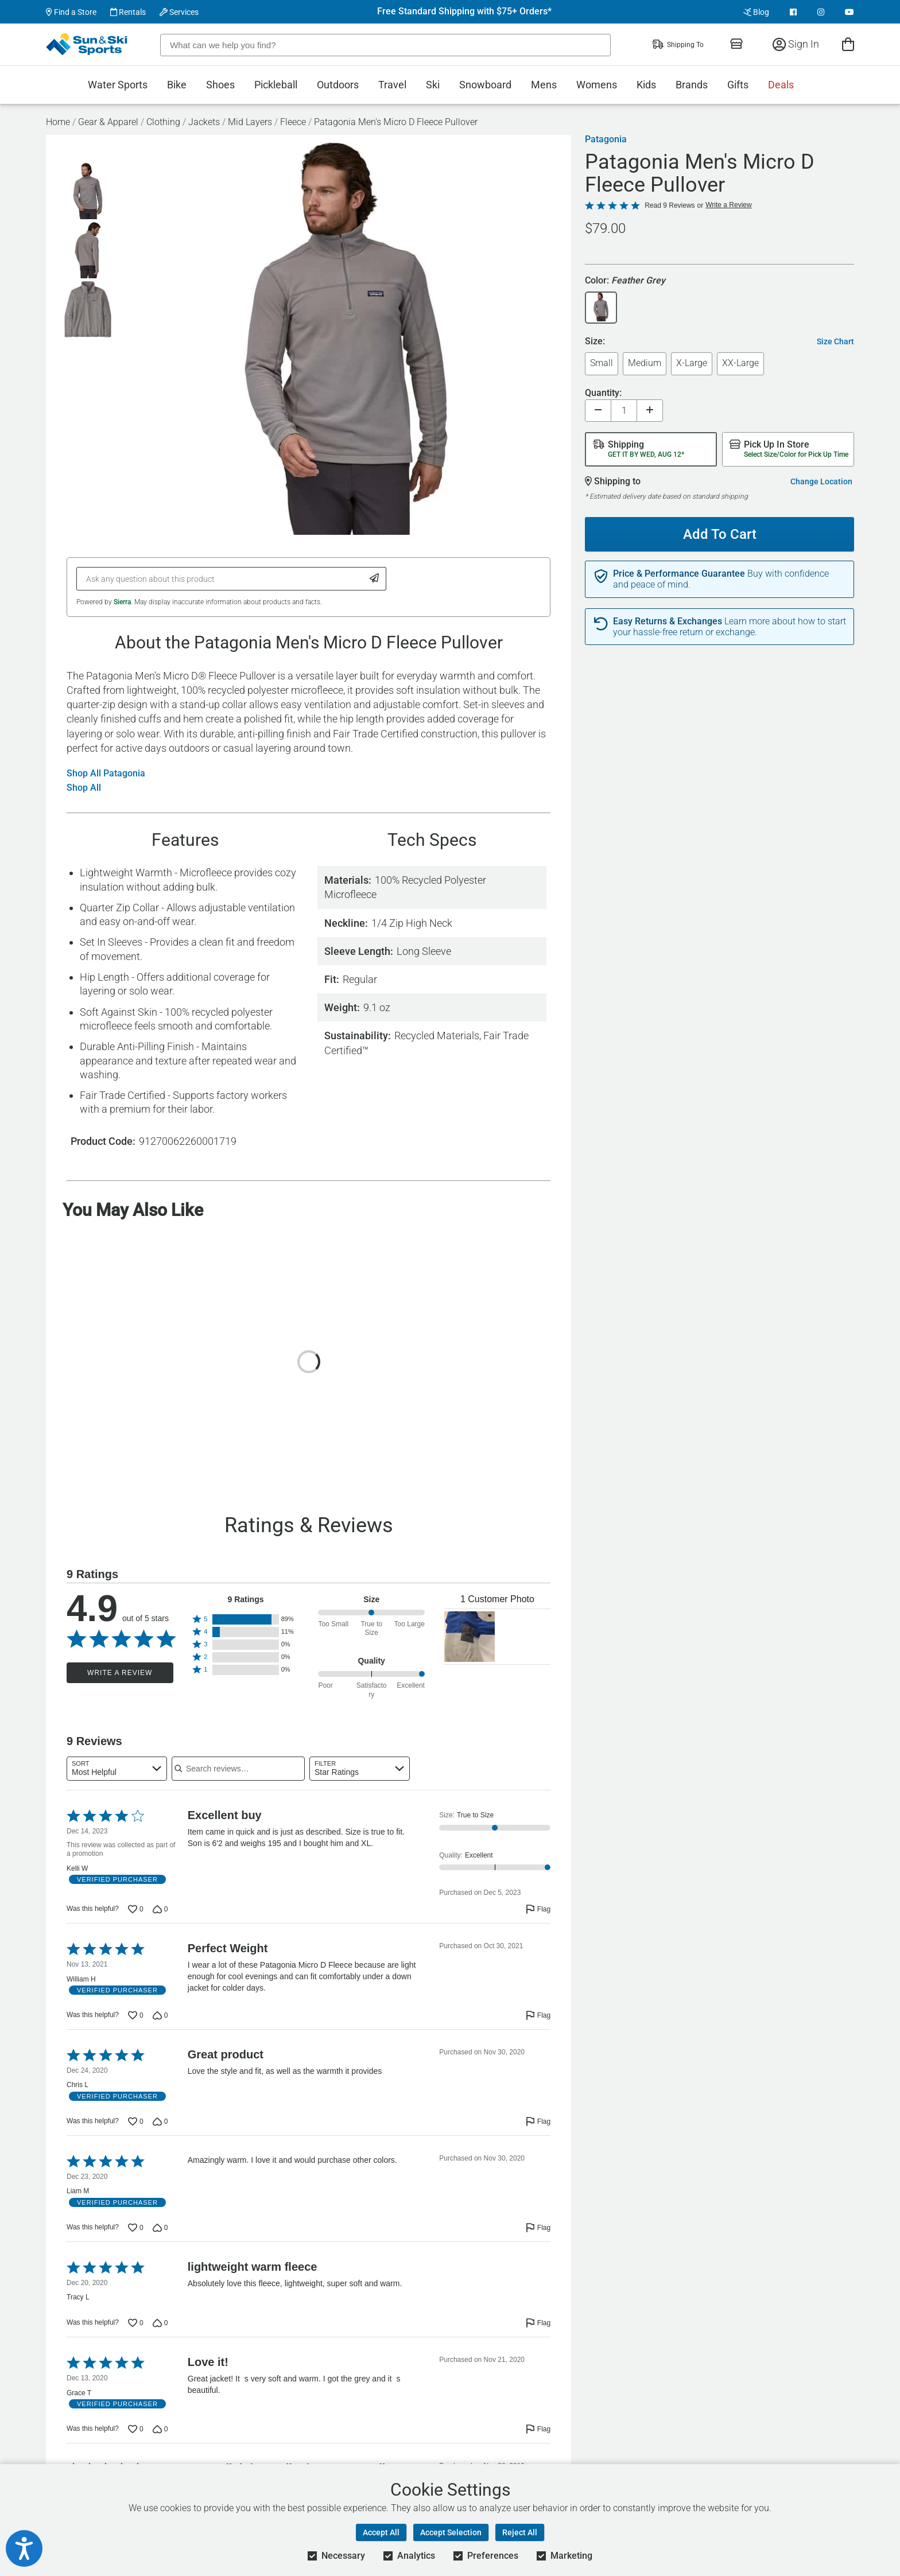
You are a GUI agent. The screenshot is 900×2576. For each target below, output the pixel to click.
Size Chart (835, 341)
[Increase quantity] (650, 410)
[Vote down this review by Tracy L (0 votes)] (160, 2323)
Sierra (122, 602)
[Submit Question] (374, 578)
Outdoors (338, 85)
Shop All (84, 787)
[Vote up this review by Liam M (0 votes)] (135, 2228)
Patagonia (606, 139)
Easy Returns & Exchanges (667, 621)
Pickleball (275, 85)
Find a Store (71, 12)
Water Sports (118, 85)
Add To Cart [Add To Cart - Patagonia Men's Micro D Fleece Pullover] (715, 529)
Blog (756, 12)
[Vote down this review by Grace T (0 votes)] (160, 2429)
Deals (781, 85)
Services (179, 12)
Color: (625, 281)
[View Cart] (848, 44)
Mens (544, 85)
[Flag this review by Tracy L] (538, 2323)
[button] (245, 1619)
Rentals (128, 12)
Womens (596, 85)
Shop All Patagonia (106, 773)
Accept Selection (451, 2532)
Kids (646, 85)
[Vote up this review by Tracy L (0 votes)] (135, 2323)
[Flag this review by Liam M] (538, 2228)
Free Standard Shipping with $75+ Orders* (464, 11)
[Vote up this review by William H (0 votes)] (135, 2015)
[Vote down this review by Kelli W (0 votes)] (160, 1909)
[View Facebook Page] (793, 12)
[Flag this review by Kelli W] (538, 1909)
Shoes (220, 85)
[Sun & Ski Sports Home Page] (87, 44)
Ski (433, 85)
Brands (692, 85)
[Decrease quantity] (598, 410)
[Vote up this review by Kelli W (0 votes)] (135, 1909)
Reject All (519, 2532)
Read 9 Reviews (670, 205)
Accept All (381, 2532)
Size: (595, 342)
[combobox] (117, 1769)
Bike (177, 85)
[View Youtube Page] (849, 12)
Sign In (796, 44)
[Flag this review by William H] (538, 2015)
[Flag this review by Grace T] (538, 2429)
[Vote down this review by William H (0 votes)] (160, 2015)
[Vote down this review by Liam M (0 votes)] (160, 2228)
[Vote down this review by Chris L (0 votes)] (160, 2121)
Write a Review (119, 1673)
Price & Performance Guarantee (679, 573)
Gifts (737, 85)
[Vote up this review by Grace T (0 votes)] (135, 2429)
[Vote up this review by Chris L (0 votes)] (135, 2121)
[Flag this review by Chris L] (538, 2121)
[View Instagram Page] (820, 12)
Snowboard (485, 85)
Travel (392, 85)
